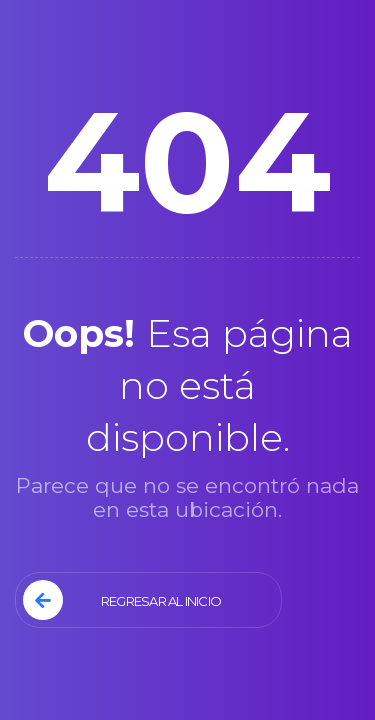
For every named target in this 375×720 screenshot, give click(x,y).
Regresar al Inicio (122, 600)
